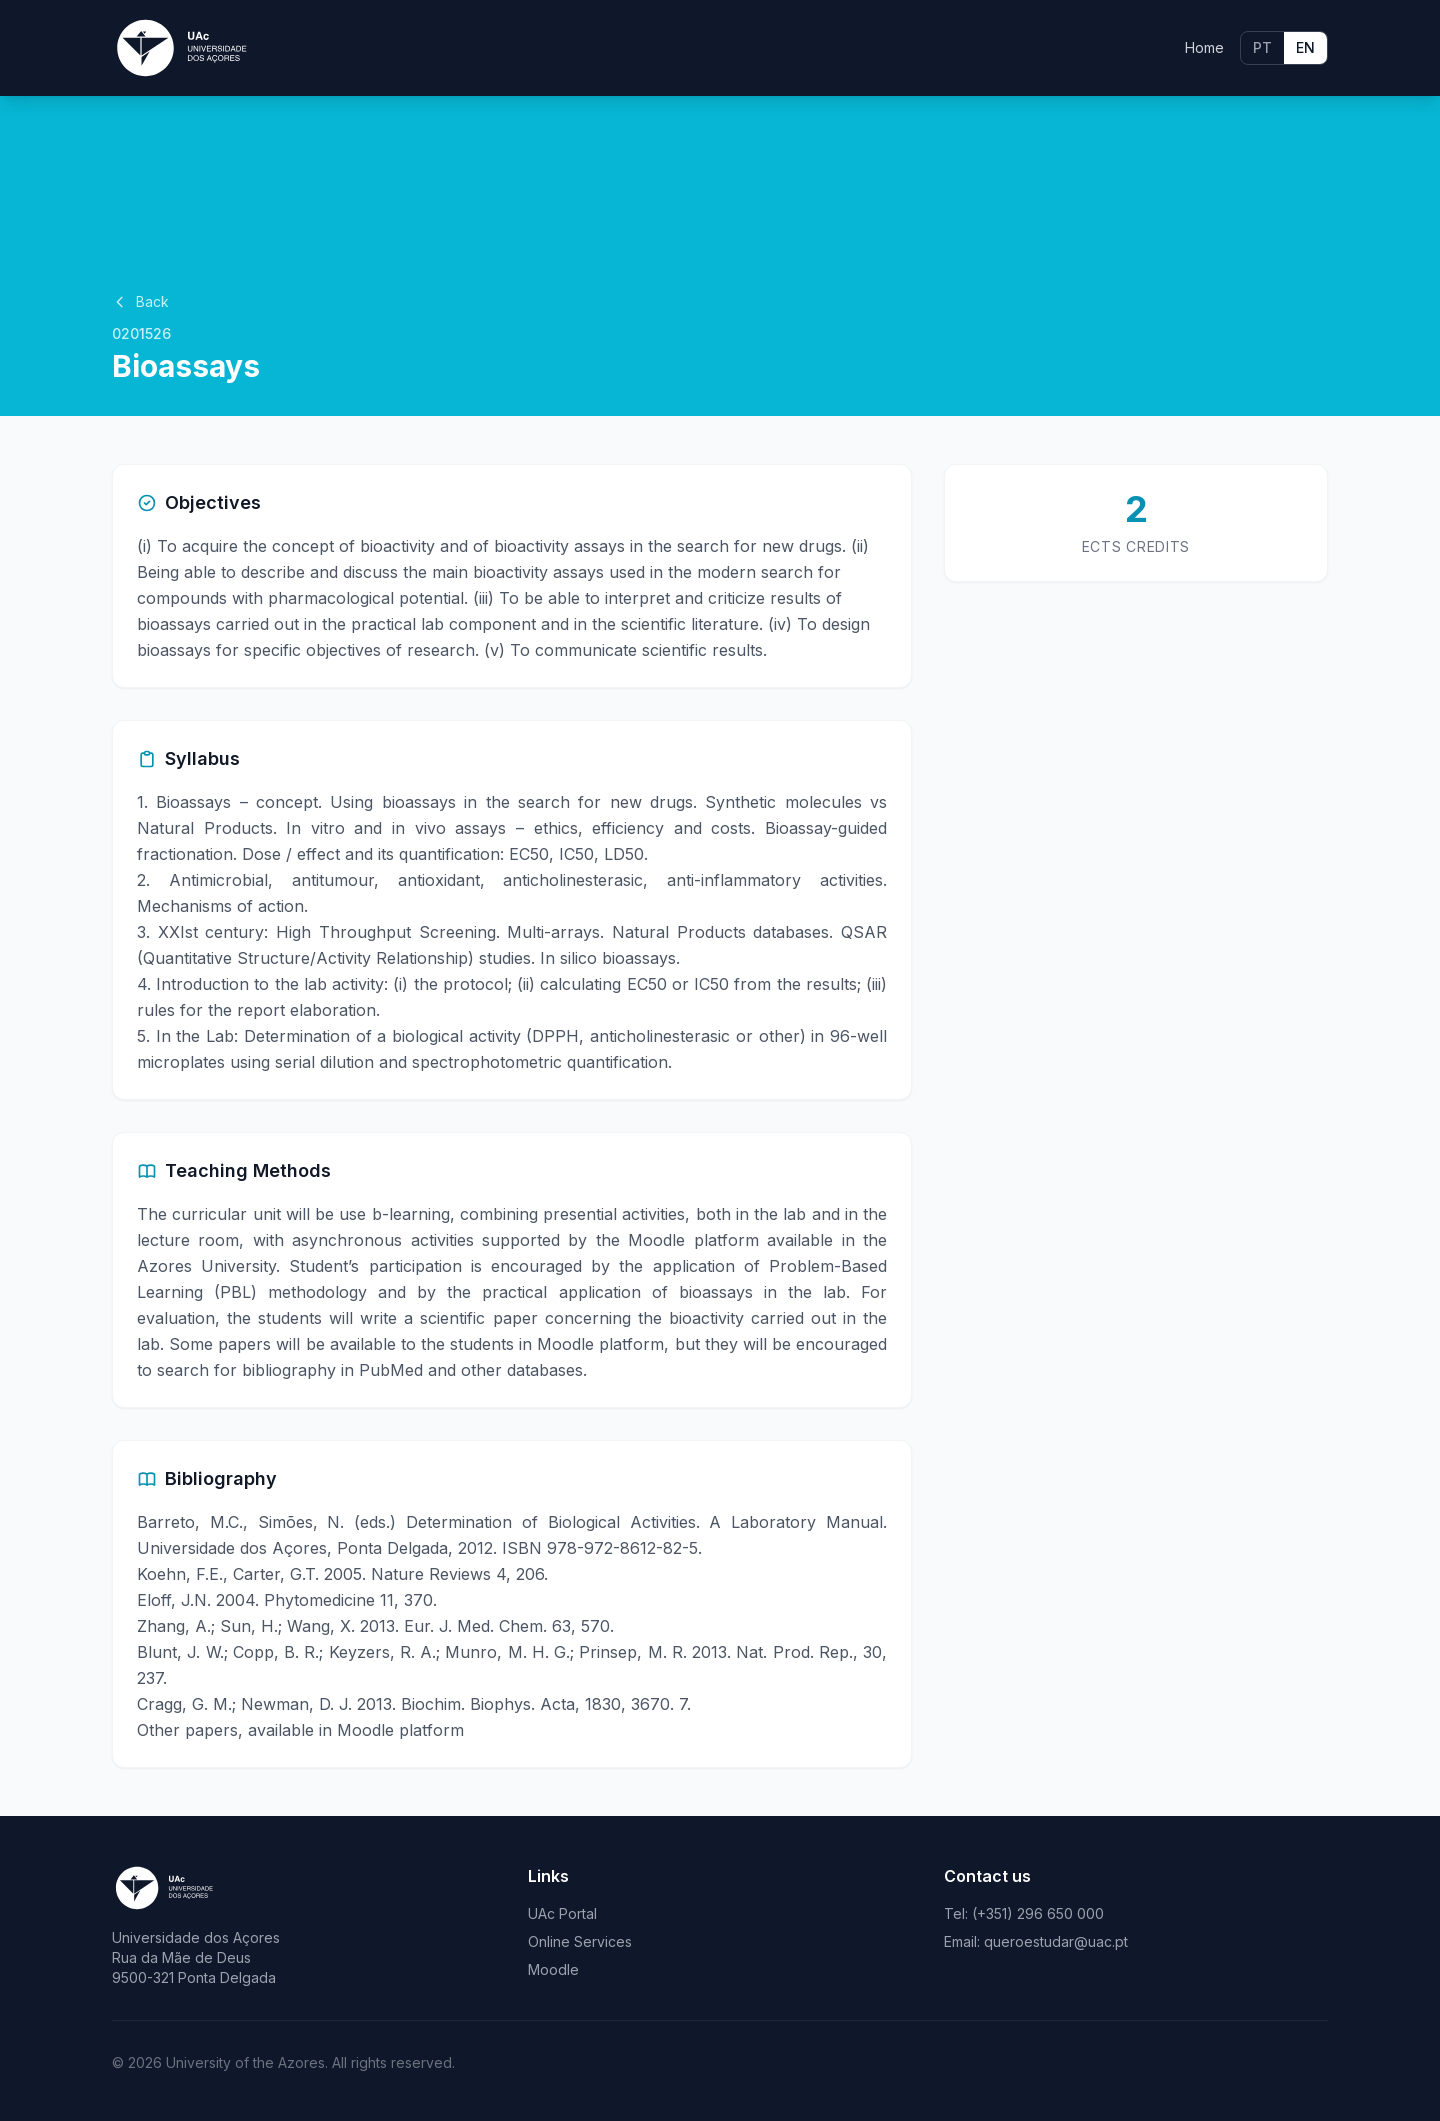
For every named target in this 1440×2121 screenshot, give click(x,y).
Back (140, 301)
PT (1262, 47)
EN (1305, 47)
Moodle (553, 1969)
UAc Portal (562, 1913)
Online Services (580, 1941)
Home (1204, 47)
